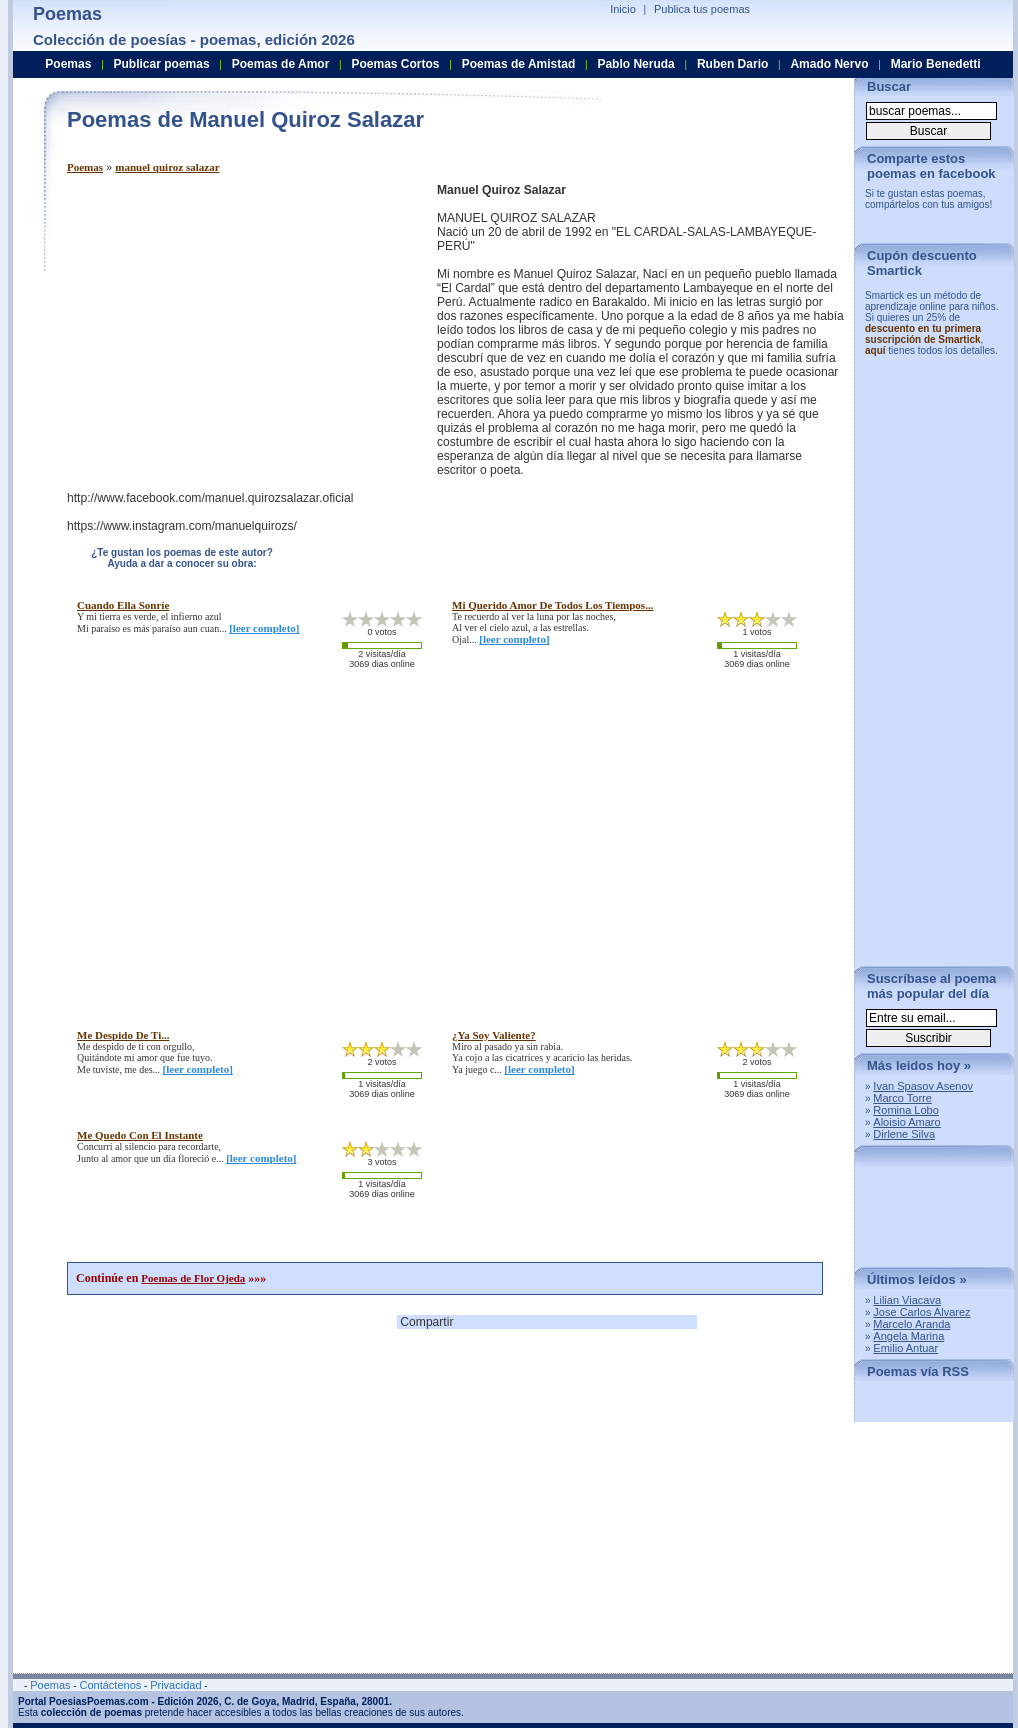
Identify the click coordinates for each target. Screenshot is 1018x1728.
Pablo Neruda (635, 64)
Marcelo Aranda (911, 1324)
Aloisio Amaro (906, 1122)
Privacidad (175, 1685)
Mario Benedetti (936, 64)
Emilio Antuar (905, 1348)
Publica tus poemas (702, 9)
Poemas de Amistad (519, 64)
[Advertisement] (235, 323)
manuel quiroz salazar (167, 167)
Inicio (623, 9)
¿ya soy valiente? (494, 1035)
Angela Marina (908, 1336)
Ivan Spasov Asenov (923, 1086)
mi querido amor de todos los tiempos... (552, 605)
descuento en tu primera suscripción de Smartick (923, 334)
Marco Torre (902, 1098)
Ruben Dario (732, 64)
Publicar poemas (162, 64)
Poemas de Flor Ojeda (193, 1278)
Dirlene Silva (904, 1134)
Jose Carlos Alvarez (921, 1312)
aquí (875, 350)
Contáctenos (110, 1685)
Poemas (85, 167)
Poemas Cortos (395, 64)
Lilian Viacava (907, 1300)
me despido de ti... (123, 1035)
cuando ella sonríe (123, 605)
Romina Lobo (905, 1110)
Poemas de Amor (281, 64)
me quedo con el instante (140, 1135)
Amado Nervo (829, 64)
